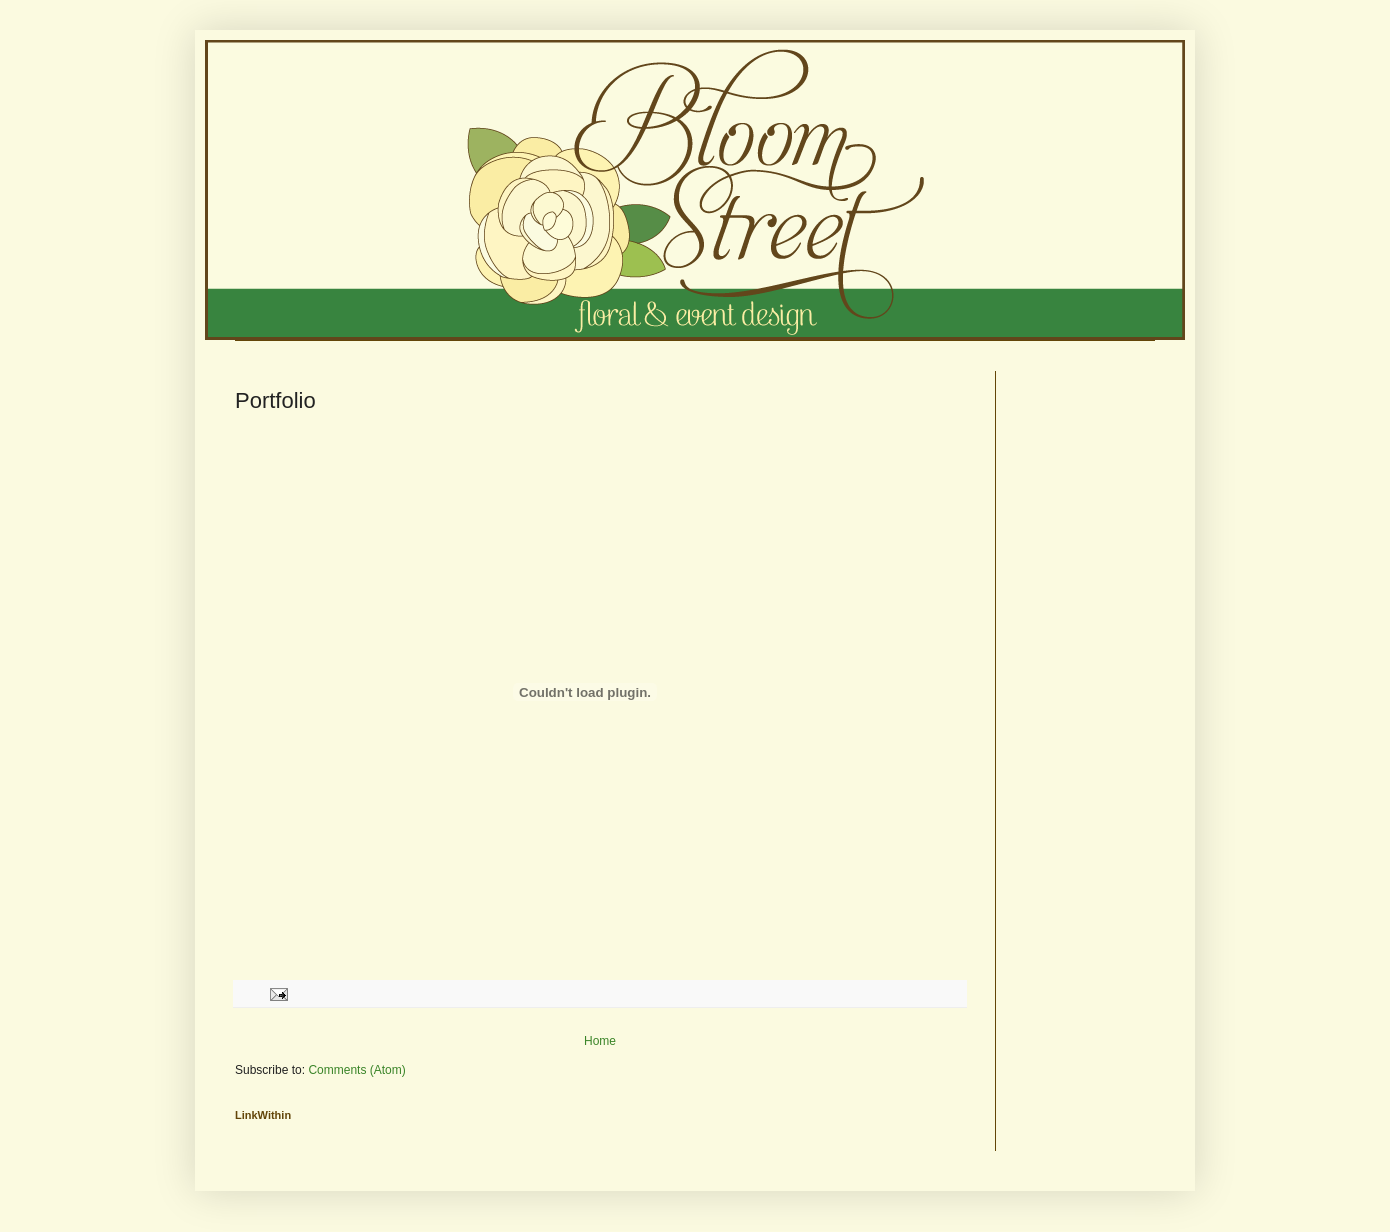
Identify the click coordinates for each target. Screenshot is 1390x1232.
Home (600, 1041)
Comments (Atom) (356, 1070)
